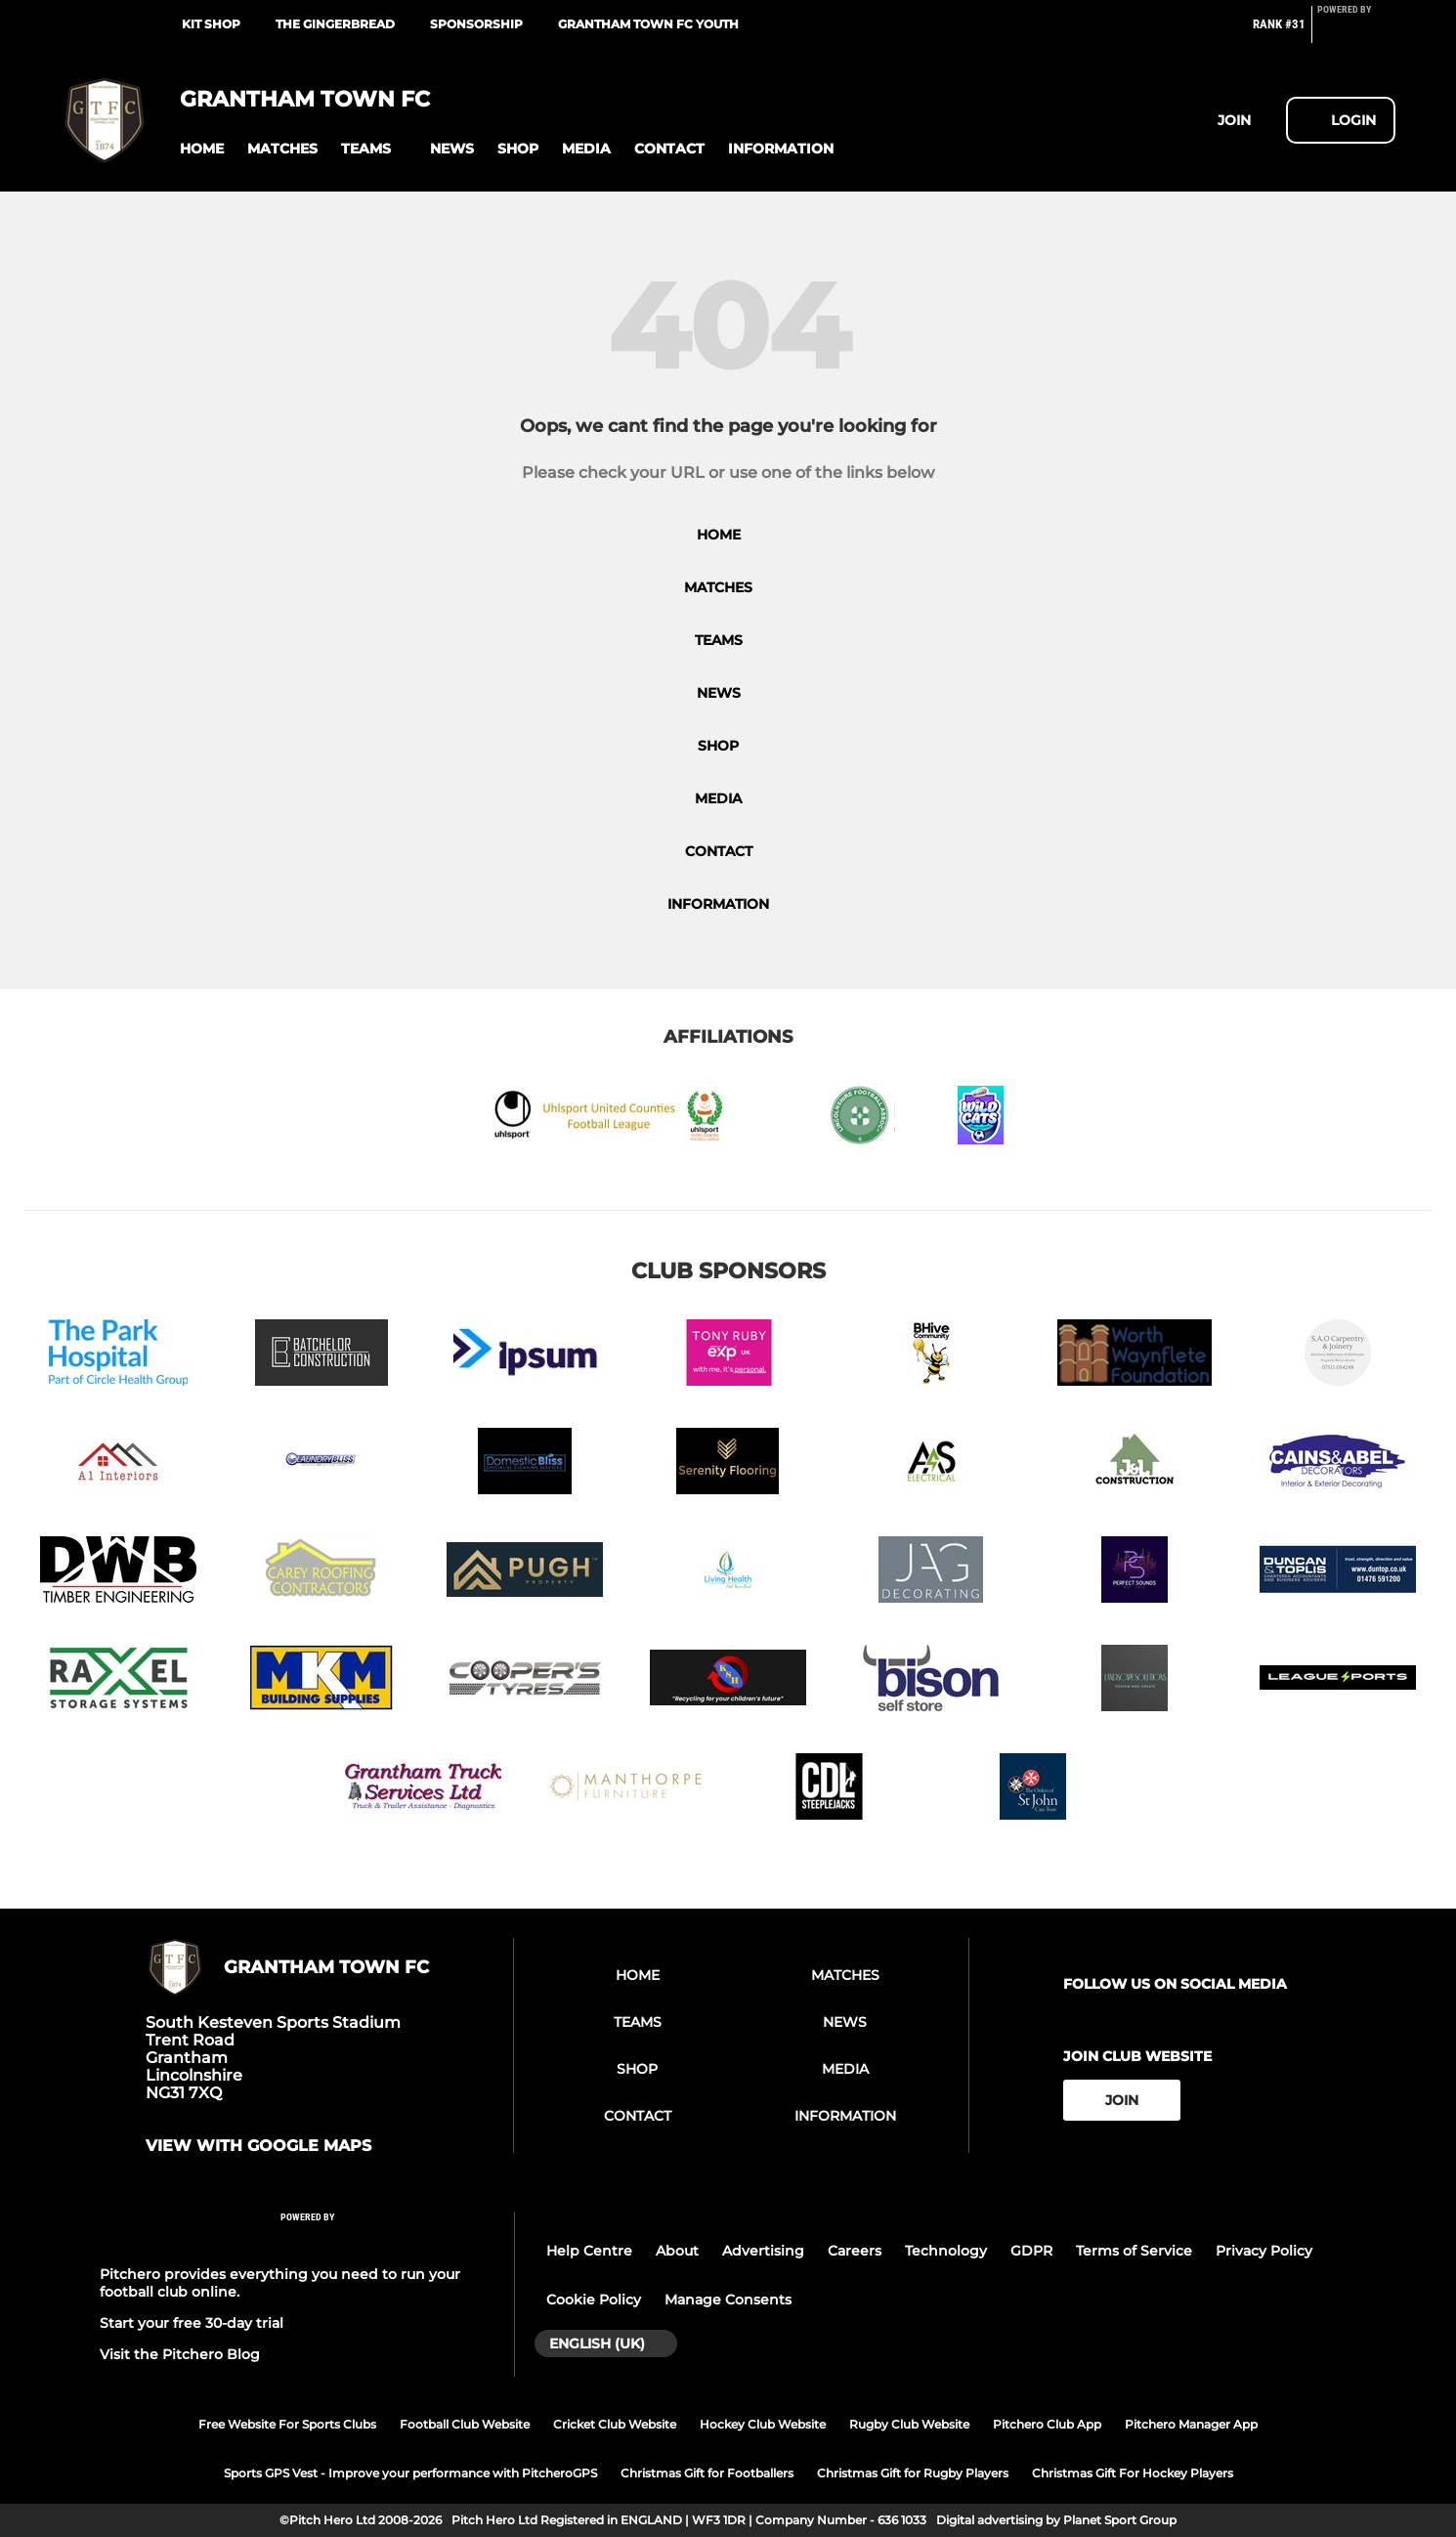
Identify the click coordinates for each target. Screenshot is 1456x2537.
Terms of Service (1134, 2250)
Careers (854, 2250)
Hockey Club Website (763, 2424)
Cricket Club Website (614, 2424)
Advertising (763, 2250)
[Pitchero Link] (1356, 32)
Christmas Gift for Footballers (707, 2473)
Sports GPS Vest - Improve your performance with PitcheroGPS (410, 2473)
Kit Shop (211, 24)
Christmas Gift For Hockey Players (1132, 2473)
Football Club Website (465, 2424)
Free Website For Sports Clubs (287, 2424)
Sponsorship (476, 24)
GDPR (1031, 2250)
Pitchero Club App (1047, 2424)
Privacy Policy (1264, 2250)
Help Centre (589, 2250)
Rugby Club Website (909, 2424)
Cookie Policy (593, 2299)
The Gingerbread (335, 24)
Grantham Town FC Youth (648, 24)
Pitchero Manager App (1191, 2424)
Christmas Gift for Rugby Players (912, 2473)
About (677, 2250)
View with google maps (258, 2146)
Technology (946, 2250)
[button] (202, 149)
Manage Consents (728, 2299)
